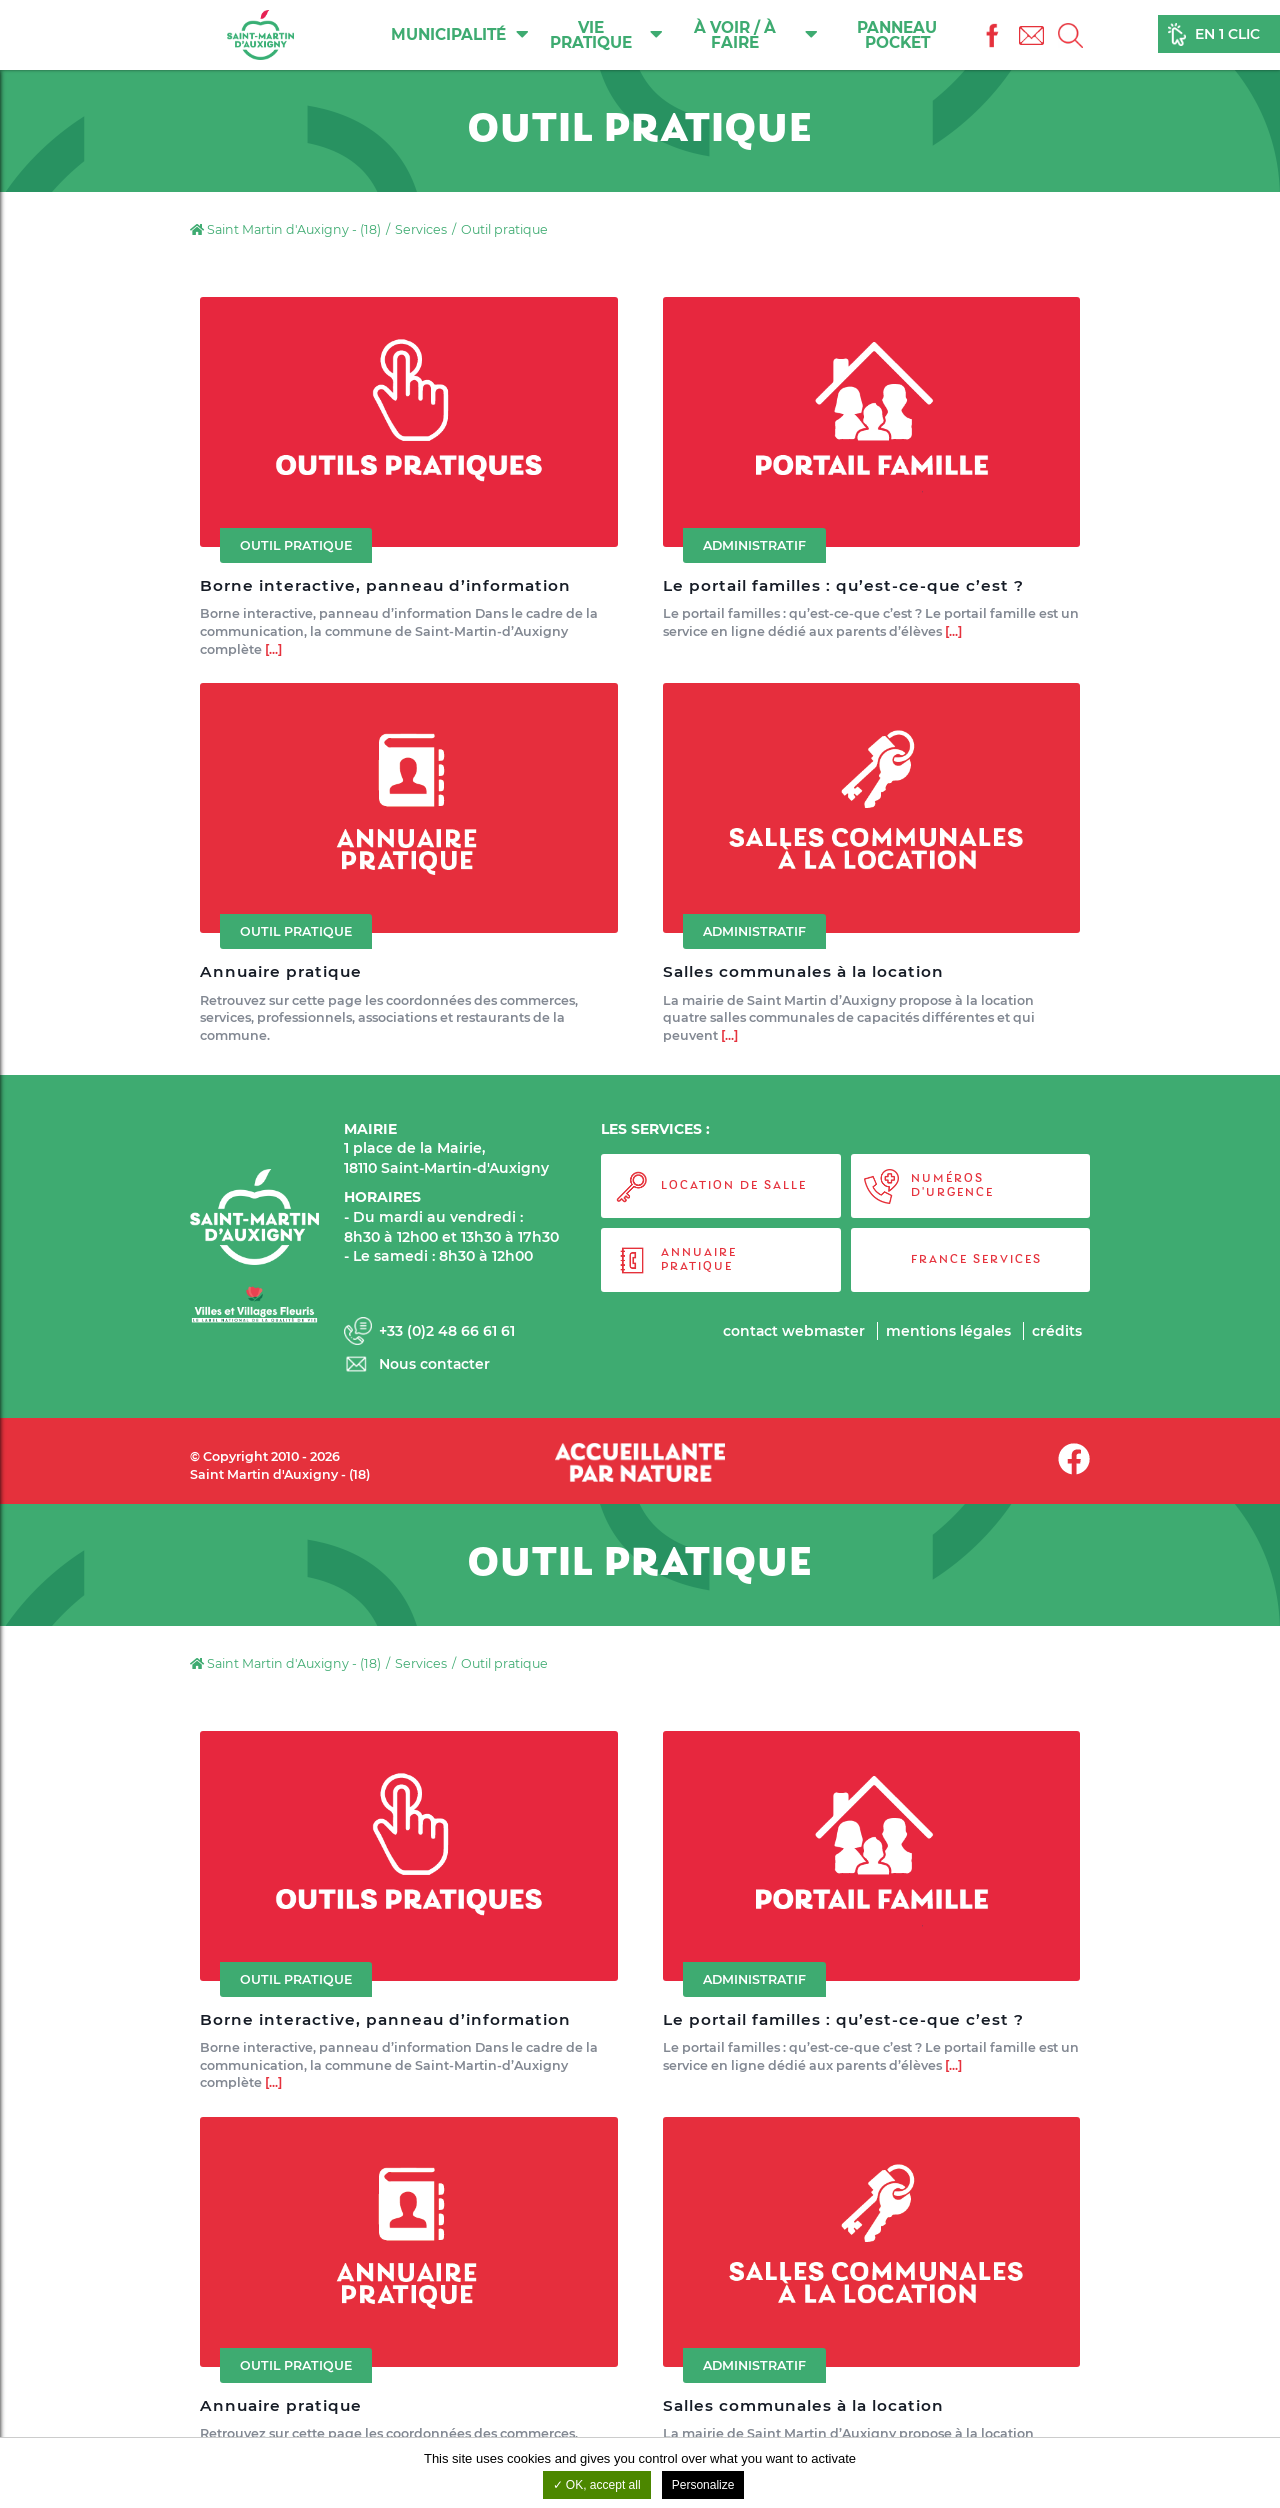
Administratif (754, 545)
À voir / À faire (756, 35)
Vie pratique (608, 35)
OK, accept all (597, 2485)
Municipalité (460, 34)
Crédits (1057, 1331)
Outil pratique (296, 545)
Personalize (703, 2485)
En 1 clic (1227, 34)
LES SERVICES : (655, 1129)
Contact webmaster (792, 1331)
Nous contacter (435, 1364)
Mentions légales (948, 1331)
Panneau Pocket (898, 35)
